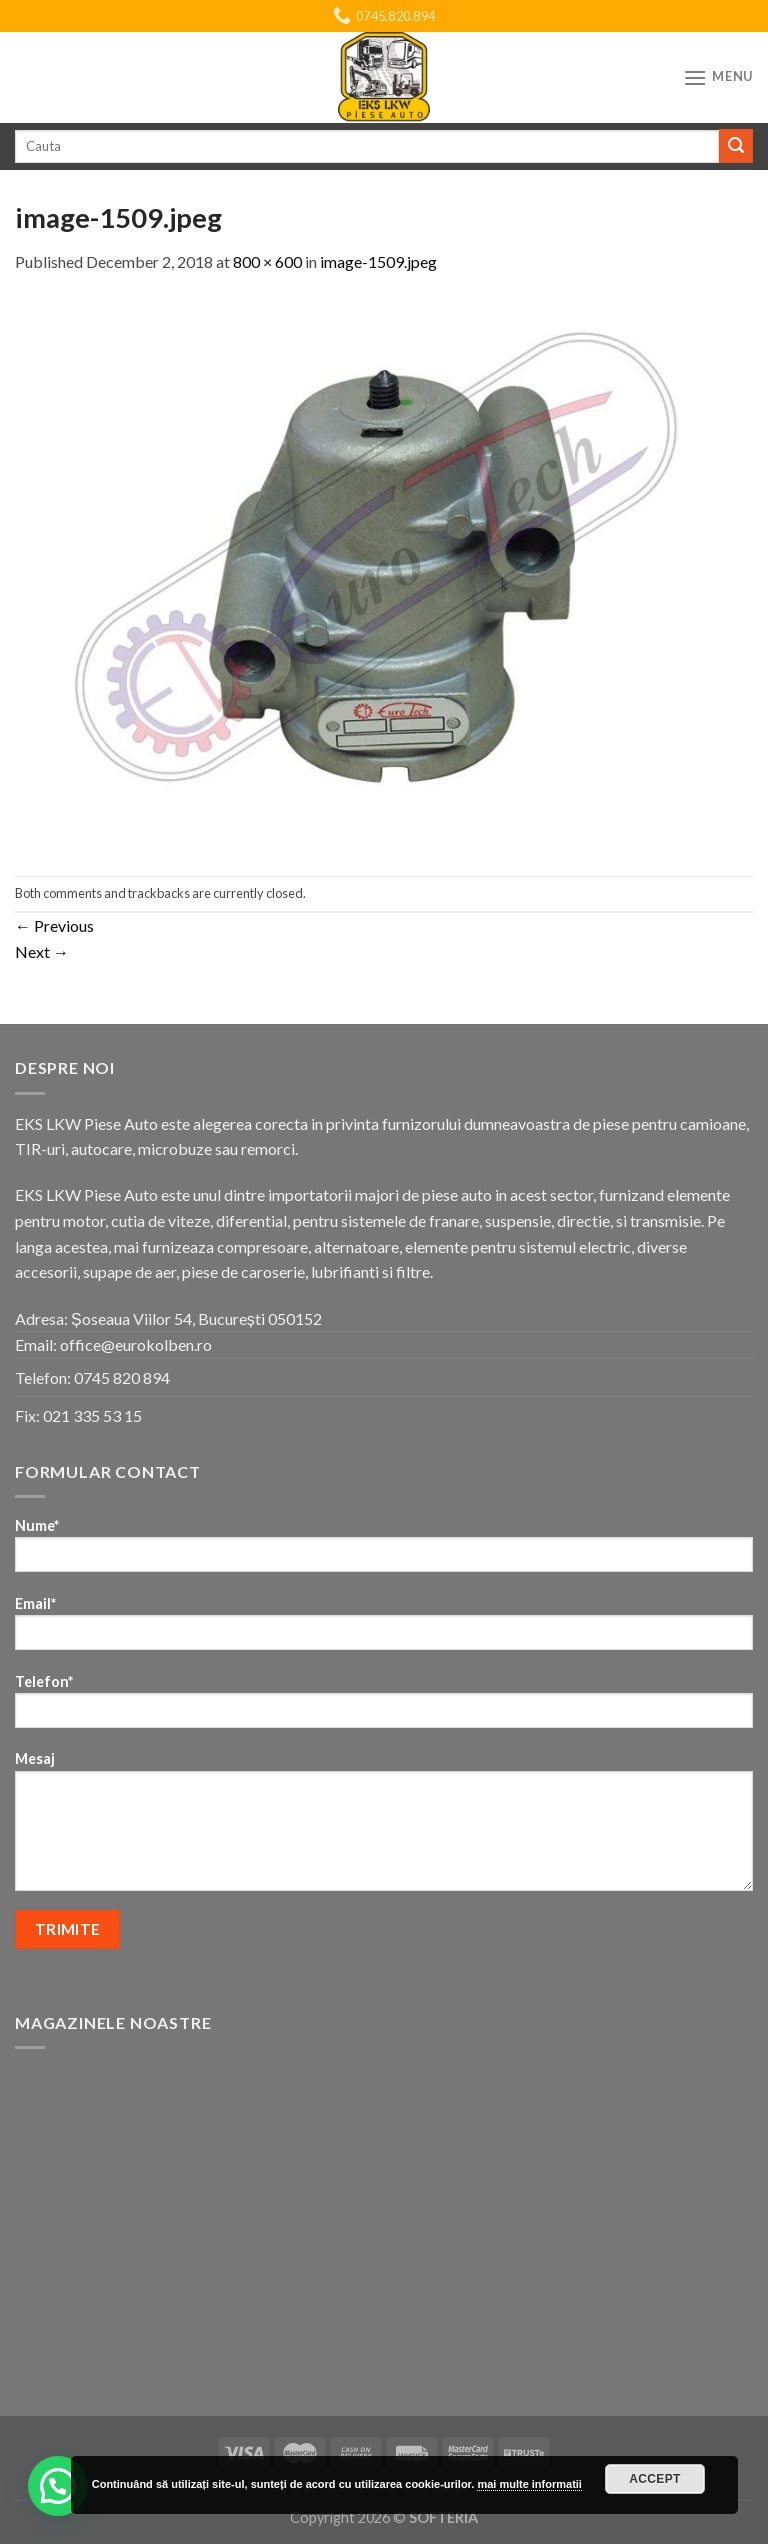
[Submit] (736, 146)
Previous (54, 925)
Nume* (384, 1551)
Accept (655, 2479)
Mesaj (384, 1827)
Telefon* (384, 1707)
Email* (384, 1629)
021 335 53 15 (92, 1415)
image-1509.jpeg (378, 261)
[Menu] (718, 77)
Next (42, 951)
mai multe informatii (529, 2484)
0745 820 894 (122, 1377)
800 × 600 (267, 261)
